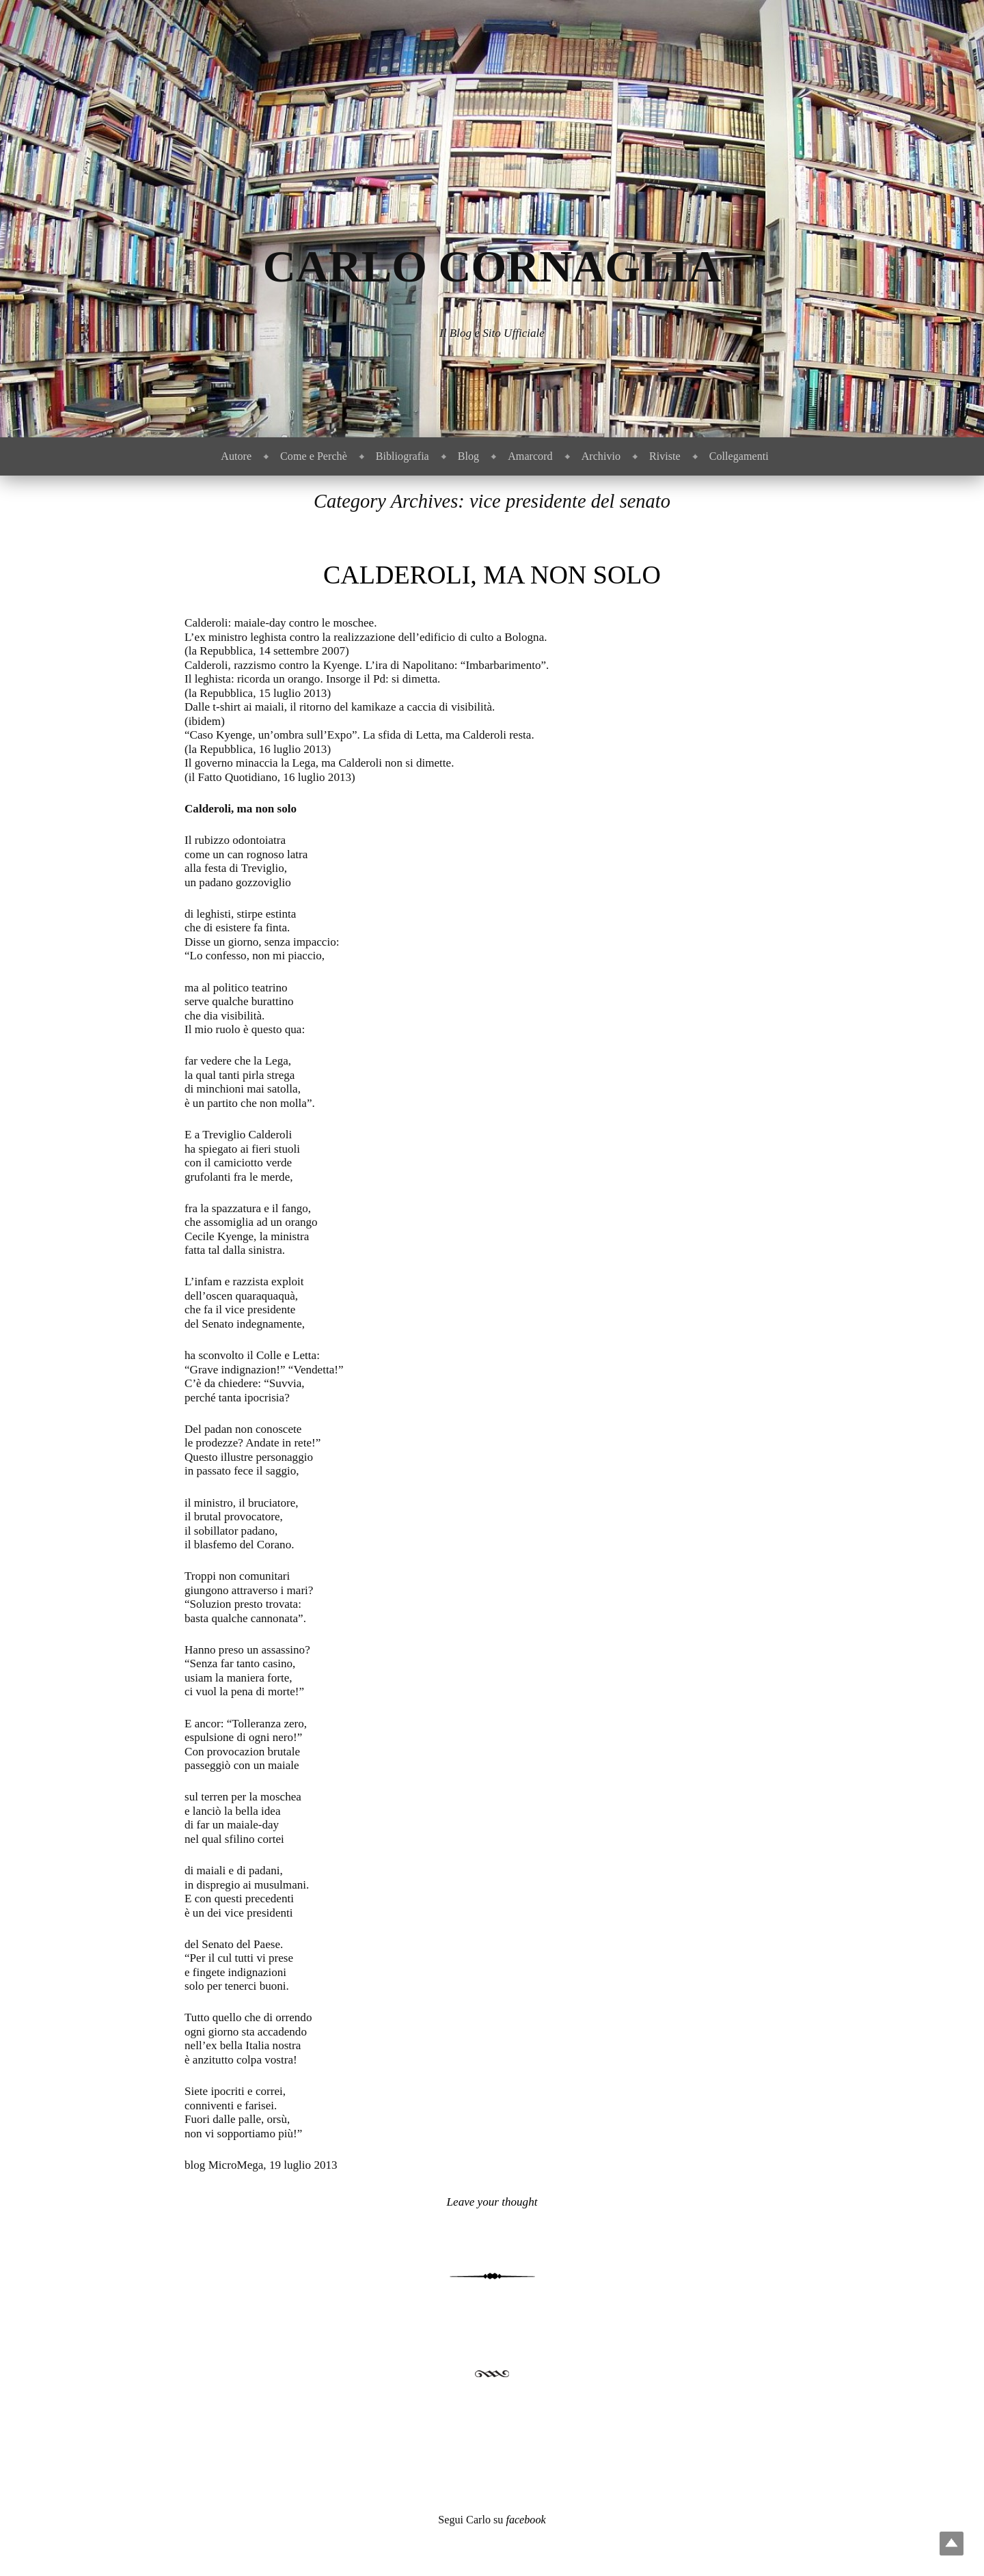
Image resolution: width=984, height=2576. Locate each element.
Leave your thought (492, 2201)
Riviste (665, 456)
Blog (468, 456)
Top (952, 2544)
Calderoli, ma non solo (492, 574)
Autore (236, 456)
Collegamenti (739, 456)
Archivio (601, 456)
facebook (525, 2519)
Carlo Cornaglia (492, 266)
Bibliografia (402, 456)
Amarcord (530, 456)
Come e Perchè (313, 456)
